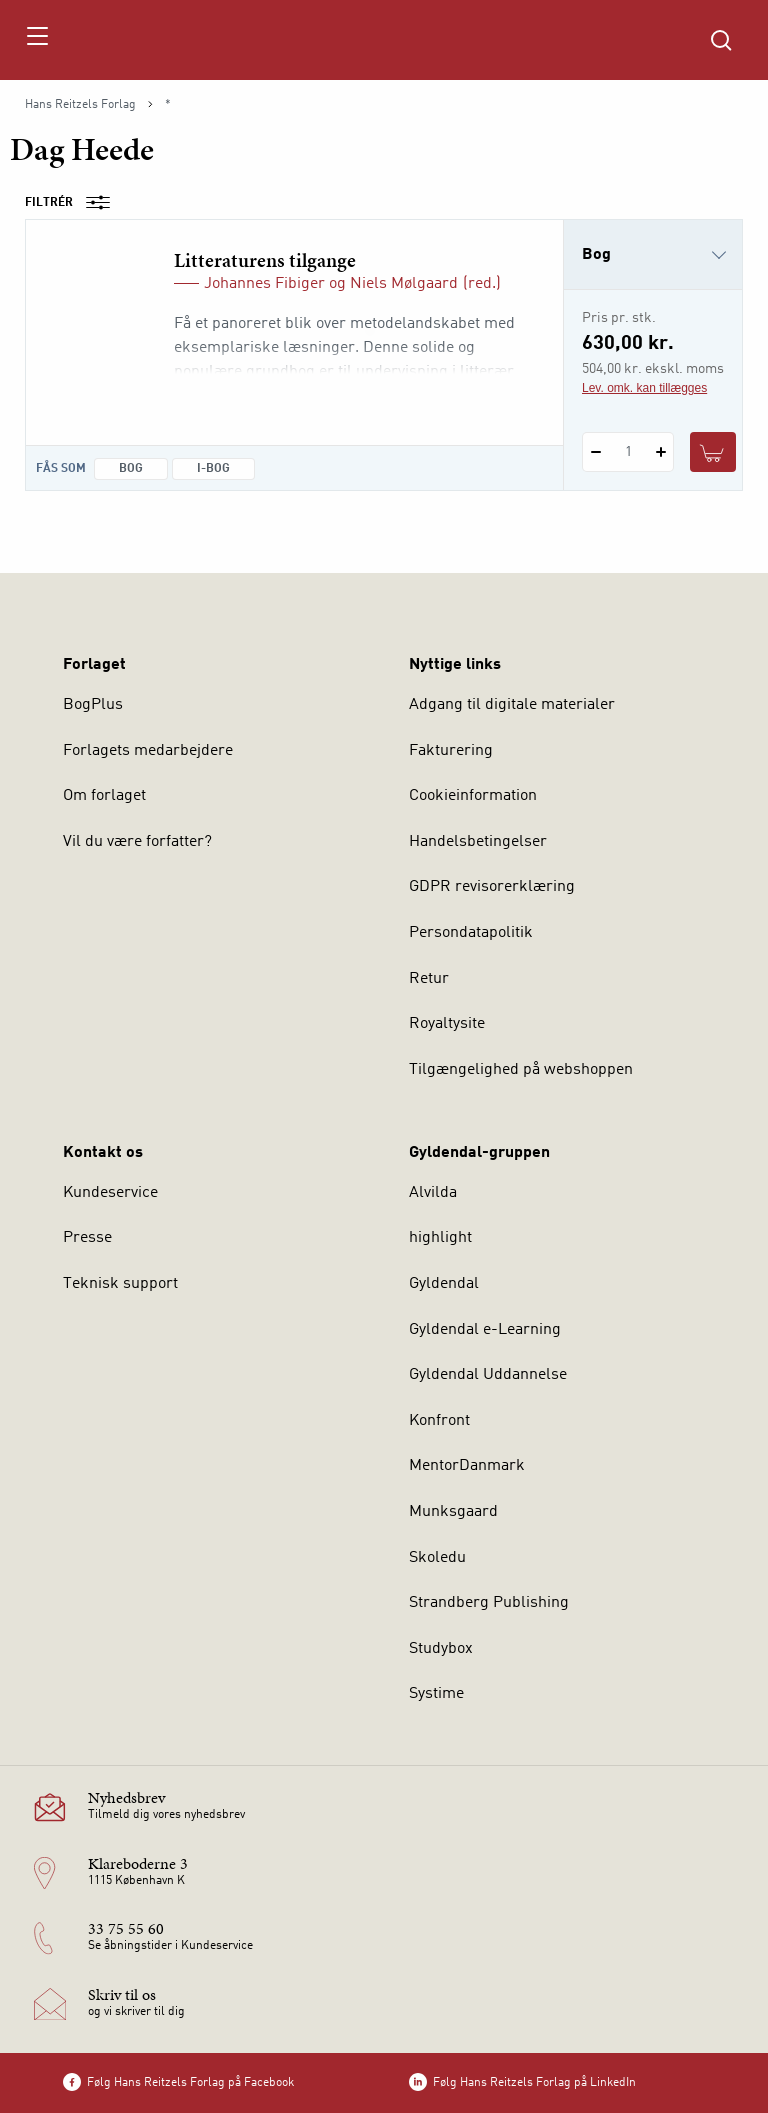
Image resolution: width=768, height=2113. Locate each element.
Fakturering (451, 751)
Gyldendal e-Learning (485, 1330)
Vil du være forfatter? (137, 842)
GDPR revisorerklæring (492, 887)
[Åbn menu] (36, 40)
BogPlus (93, 705)
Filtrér (74, 203)
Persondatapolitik (471, 933)
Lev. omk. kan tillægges (644, 388)
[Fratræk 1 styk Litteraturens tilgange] (595, 452)
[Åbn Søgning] (721, 40)
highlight (440, 1238)
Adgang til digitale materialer (512, 705)
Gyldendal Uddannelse (488, 1375)
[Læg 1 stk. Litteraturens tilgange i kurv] (713, 452)
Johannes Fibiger (264, 284)
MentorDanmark (467, 1466)
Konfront (439, 1421)
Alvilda (433, 1193)
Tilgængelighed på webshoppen (521, 1070)
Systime (436, 1694)
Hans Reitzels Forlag (80, 105)
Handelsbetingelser (478, 842)
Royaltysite (447, 1024)
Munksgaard (453, 1512)
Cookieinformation (473, 796)
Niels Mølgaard (404, 284)
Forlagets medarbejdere (148, 751)
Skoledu (437, 1558)
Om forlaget (104, 796)
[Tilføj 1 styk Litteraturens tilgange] (660, 452)
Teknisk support (120, 1284)
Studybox (441, 1649)
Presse (87, 1238)
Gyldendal (444, 1284)
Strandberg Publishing (489, 1603)
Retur (429, 979)
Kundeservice (110, 1193)
